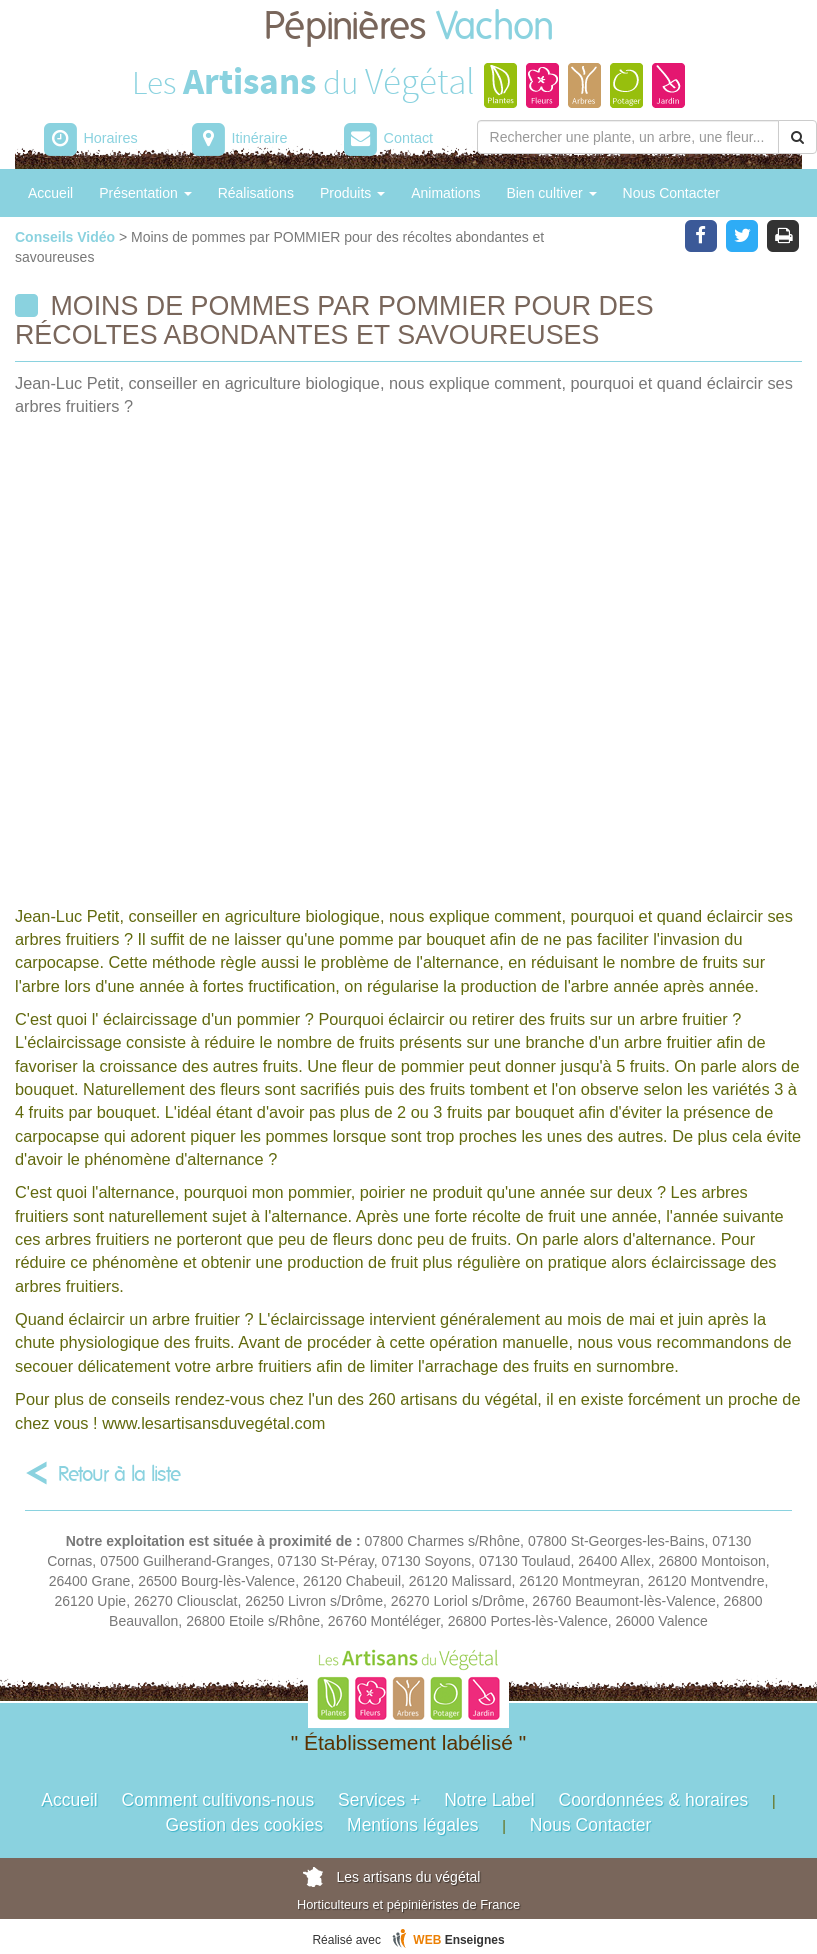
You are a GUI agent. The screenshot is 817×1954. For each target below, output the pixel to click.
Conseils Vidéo (67, 237)
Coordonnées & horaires (654, 1800)
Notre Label (489, 1800)
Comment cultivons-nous (218, 1800)
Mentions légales (412, 1825)
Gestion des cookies (245, 1825)
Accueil (50, 193)
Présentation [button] (145, 193)
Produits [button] (352, 193)
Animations (445, 193)
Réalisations (256, 193)
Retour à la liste (119, 1474)
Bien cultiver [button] (551, 193)
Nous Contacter (671, 193)
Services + (379, 1800)
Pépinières (409, 27)
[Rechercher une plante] (628, 137)
